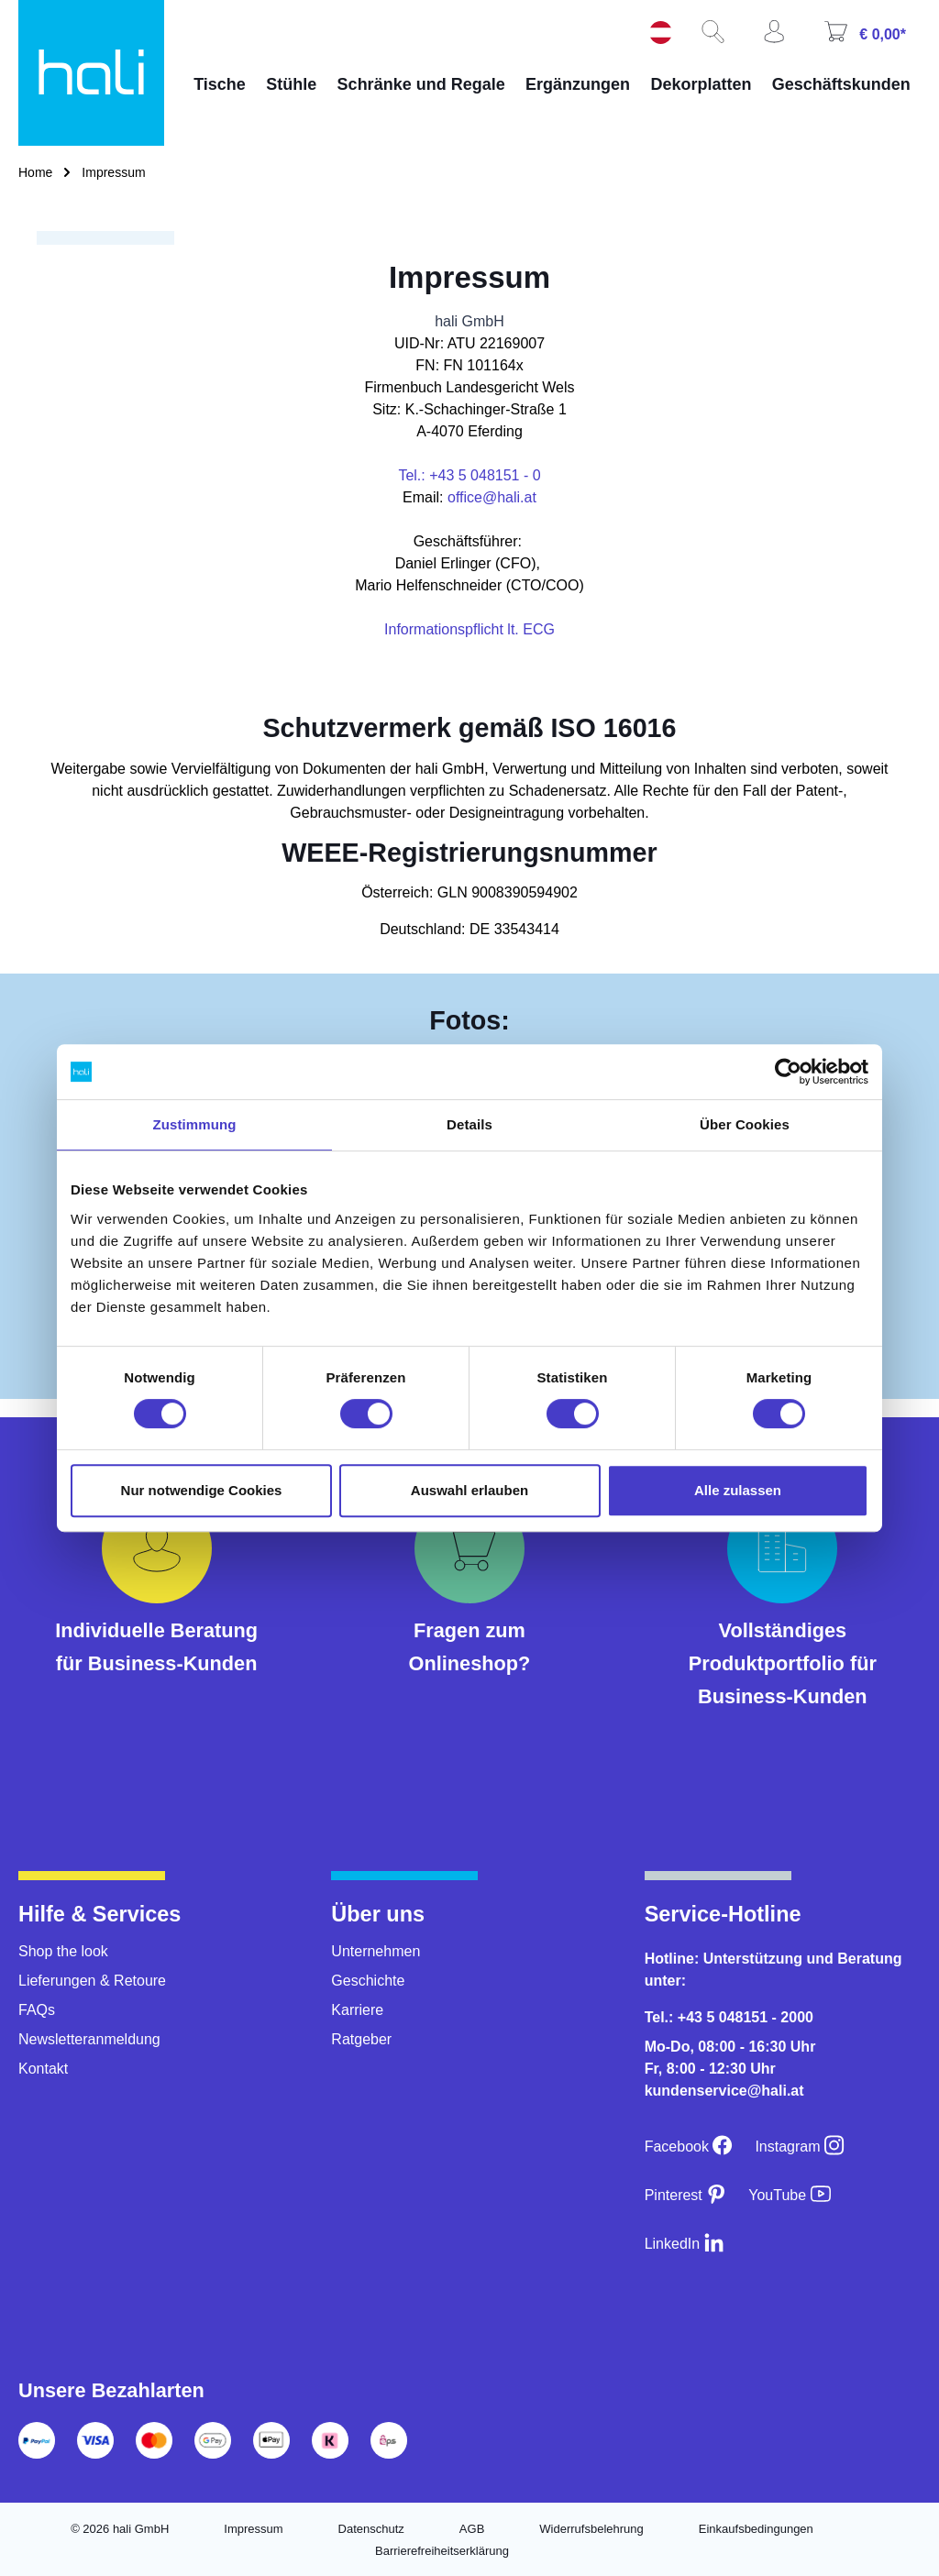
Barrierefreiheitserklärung (442, 2551)
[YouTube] (789, 2195)
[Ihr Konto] (781, 38)
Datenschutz (371, 2529)
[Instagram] (800, 2146)
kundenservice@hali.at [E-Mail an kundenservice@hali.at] (724, 2090)
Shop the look (63, 1951)
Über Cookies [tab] (745, 1124)
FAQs (36, 2010)
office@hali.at (491, 497)
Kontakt (43, 2068)
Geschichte (367, 1980)
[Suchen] (720, 38)
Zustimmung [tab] (195, 1124)
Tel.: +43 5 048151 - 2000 (729, 2017)
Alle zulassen (737, 1490)
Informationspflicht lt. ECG (469, 629)
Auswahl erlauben (469, 1490)
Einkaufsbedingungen (756, 2529)
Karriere (357, 2010)
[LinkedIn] (684, 2243)
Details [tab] (469, 1124)
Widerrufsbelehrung (591, 2529)
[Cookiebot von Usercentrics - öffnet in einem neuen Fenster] (788, 1071)
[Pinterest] (686, 2195)
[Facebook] (689, 2146)
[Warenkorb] (872, 38)
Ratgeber (361, 2039)
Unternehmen (375, 1951)
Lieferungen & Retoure (92, 1980)
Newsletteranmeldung (89, 2039)
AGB (471, 2529)
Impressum (253, 2529)
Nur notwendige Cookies (201, 1490)
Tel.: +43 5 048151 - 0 (469, 475)
